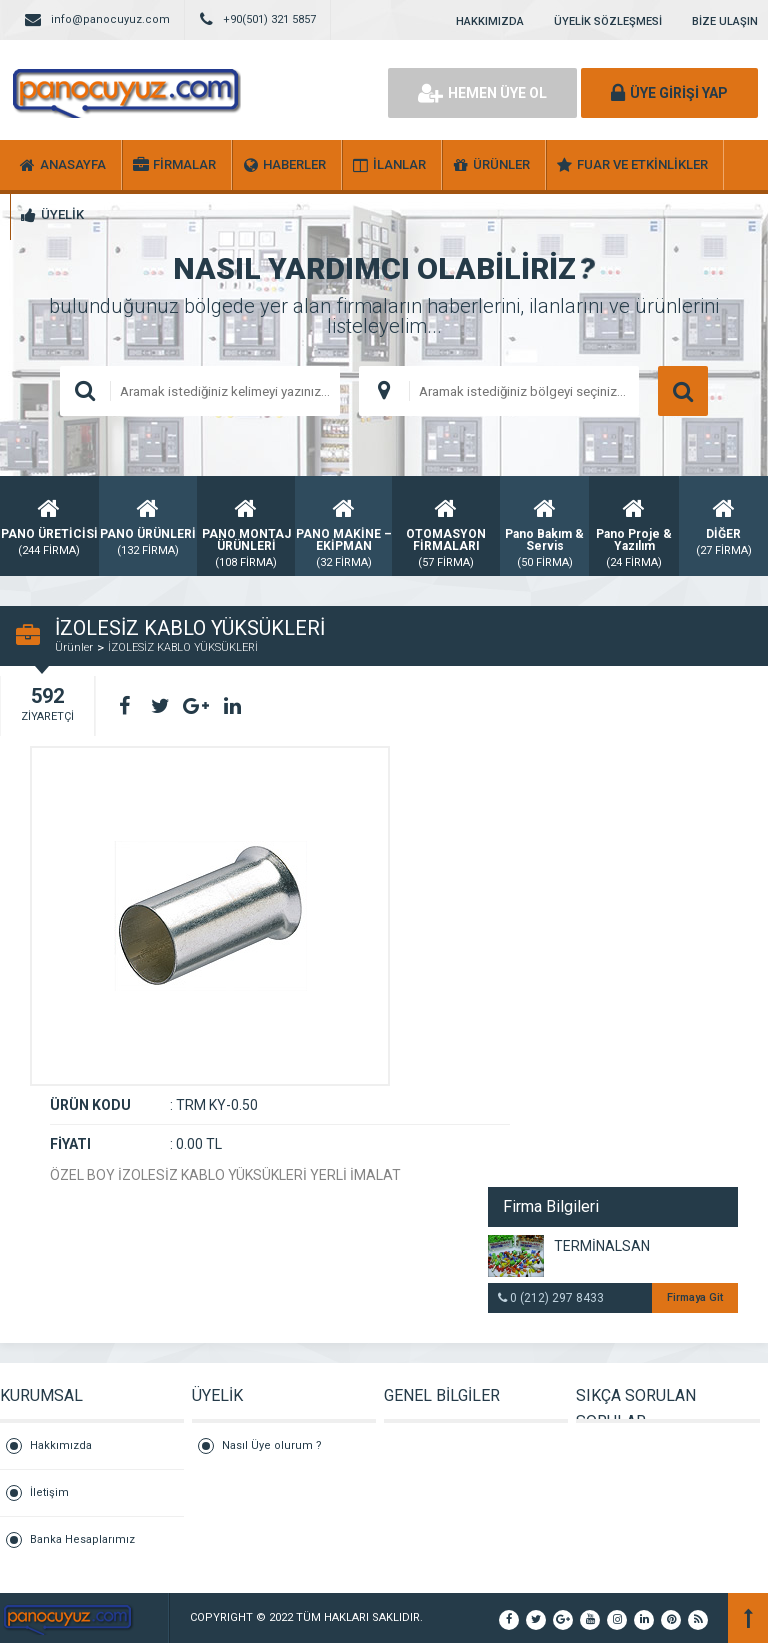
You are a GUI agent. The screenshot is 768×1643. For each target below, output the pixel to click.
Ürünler (74, 647)
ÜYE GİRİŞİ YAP (669, 93)
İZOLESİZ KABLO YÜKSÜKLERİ (183, 647)
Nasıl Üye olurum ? (272, 1445)
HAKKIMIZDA (490, 21)
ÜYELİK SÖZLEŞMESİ (608, 21)
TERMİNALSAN (602, 1246)
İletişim (49, 1492)
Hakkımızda (61, 1445)
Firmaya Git (695, 1297)
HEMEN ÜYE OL (482, 93)
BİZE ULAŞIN (725, 21)
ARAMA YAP (683, 391)
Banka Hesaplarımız (82, 1539)
